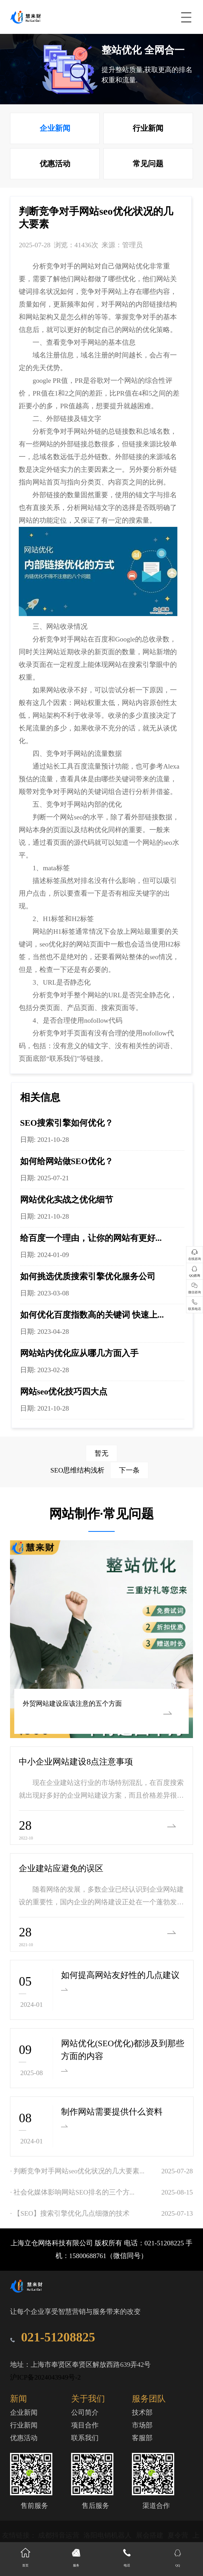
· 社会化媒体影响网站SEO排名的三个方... (72, 2192)
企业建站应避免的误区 (61, 1868)
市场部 (142, 2425)
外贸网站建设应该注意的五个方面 (70, 1703)
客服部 (142, 2438)
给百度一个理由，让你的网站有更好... (91, 1238)
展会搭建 (150, 2535)
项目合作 (85, 2425)
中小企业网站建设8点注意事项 (76, 1761)
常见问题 (148, 163)
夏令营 (179, 2535)
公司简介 (85, 2412)
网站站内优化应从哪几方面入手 (79, 1353)
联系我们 (85, 2438)
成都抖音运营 (59, 2535)
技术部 (142, 2412)
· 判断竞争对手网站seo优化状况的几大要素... (77, 2171)
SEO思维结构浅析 (99, 1470)
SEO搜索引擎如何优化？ (66, 1123)
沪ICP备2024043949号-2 (45, 2377)
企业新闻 (55, 128)
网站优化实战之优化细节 (66, 1199)
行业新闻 (148, 128)
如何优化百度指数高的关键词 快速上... (92, 1315)
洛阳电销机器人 (108, 2535)
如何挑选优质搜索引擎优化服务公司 (87, 1276)
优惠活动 (55, 163)
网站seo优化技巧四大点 (64, 1391)
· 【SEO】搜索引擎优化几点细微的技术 (69, 2213)
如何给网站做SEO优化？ (66, 1161)
